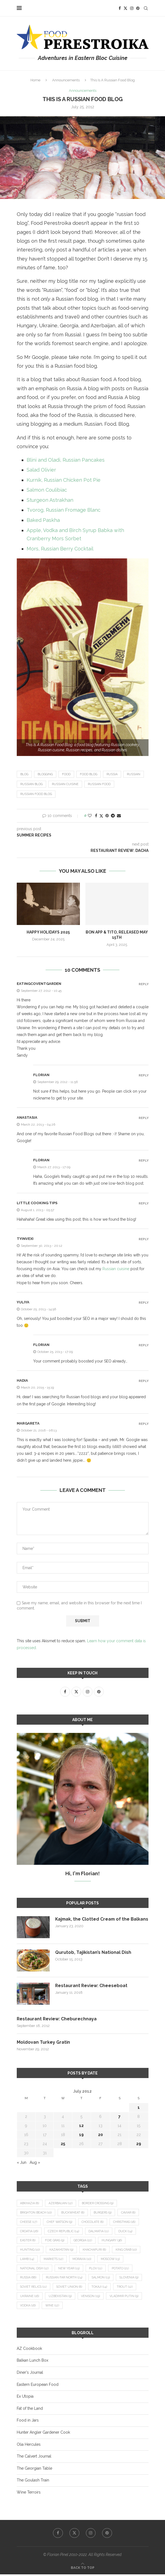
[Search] (146, 8)
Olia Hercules (29, 2446)
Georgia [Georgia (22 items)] (84, 2241)
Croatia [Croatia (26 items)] (29, 2232)
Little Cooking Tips (37, 1203)
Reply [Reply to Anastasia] (144, 1118)
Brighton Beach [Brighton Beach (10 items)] (36, 2213)
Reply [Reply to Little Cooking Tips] (144, 1203)
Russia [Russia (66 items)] (28, 2279)
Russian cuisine (65, 784)
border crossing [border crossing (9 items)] (99, 2203)
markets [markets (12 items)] (54, 2260)
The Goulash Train (33, 2482)
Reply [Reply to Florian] (144, 1075)
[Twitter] (125, 8)
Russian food (99, 784)
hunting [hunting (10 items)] (30, 2250)
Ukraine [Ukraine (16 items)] (29, 2297)
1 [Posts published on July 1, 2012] (139, 2108)
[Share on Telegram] (113, 815)
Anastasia (27, 1117)
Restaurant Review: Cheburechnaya (57, 2018)
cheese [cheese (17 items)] (29, 2222)
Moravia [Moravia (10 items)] (82, 2260)
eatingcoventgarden (39, 984)
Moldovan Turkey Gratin (43, 2042)
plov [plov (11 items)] (96, 2269)
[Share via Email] (119, 815)
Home (35, 80)
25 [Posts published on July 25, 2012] (63, 2144)
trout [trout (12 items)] (126, 2288)
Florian (41, 1075)
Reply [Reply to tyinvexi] (144, 1239)
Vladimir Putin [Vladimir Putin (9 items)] (125, 2297)
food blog (88, 774)
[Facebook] (120, 8)
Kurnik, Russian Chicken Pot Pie (63, 480)
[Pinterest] (137, 8)
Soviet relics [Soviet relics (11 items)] (33, 2288)
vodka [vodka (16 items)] (28, 2307)
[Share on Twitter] (101, 815)
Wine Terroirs (29, 2494)
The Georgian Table (34, 2469)
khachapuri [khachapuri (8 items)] (95, 2250)
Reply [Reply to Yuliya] (144, 1302)
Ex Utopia (25, 2398)
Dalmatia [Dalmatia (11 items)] (99, 2232)
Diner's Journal (30, 2374)
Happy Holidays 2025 (48, 932)
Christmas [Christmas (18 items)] (125, 2222)
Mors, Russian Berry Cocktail (60, 549)
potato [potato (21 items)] (121, 2269)
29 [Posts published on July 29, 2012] (138, 2144)
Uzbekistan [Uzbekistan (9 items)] (60, 2297)
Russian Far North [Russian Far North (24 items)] (65, 2279)
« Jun (21, 2162)
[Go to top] (82, 2569)
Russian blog (31, 784)
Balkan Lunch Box (32, 2362)
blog (24, 774)
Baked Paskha (43, 520)
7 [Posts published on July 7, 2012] (119, 2117)
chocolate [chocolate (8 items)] (94, 2222)
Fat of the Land (30, 2410)
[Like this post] (90, 815)
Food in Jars (28, 2422)
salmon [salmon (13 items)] (102, 2279)
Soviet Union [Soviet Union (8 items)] (70, 2288)
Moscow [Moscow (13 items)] (111, 2260)
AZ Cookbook (29, 2350)
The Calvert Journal (34, 2458)
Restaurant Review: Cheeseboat (91, 1985)
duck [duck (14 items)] (126, 2232)
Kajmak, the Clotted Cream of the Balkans (93, 1922)
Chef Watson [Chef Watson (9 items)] (60, 2222)
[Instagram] (131, 8)
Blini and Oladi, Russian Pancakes (66, 460)
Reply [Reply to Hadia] (144, 1381)
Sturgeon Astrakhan (50, 500)
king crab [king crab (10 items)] (127, 2250)
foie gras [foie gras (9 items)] (55, 2241)
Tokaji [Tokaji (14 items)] (101, 2288)
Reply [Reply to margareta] (144, 1423)
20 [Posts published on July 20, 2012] (100, 2135)
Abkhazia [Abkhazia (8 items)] (29, 2203)
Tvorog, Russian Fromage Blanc (63, 510)
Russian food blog (36, 794)
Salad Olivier (41, 470)
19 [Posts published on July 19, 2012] (81, 2135)
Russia (112, 774)
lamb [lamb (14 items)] (27, 2260)
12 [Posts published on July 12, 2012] (81, 2126)
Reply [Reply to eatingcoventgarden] (144, 984)
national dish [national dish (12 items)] (34, 2269)
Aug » (35, 2162)
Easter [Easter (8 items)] (28, 2241)
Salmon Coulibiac (47, 490)
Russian (133, 774)
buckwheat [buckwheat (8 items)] (73, 2213)
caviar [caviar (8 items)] (129, 2213)
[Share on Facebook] (96, 815)
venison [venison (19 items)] (91, 2297)
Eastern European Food (37, 2386)
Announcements (66, 80)
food (66, 774)
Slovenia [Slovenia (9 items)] (131, 2279)
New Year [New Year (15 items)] (69, 2269)
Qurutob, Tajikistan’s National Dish (93, 1952)
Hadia (22, 1381)
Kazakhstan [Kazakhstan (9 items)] (62, 2250)
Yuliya (23, 1302)
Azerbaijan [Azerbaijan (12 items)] (61, 2203)
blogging (45, 774)
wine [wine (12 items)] (53, 2307)
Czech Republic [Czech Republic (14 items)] (63, 2232)
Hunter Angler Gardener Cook (43, 2434)
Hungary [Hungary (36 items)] (113, 2241)
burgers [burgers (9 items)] (103, 2213)
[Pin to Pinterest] (107, 815)
